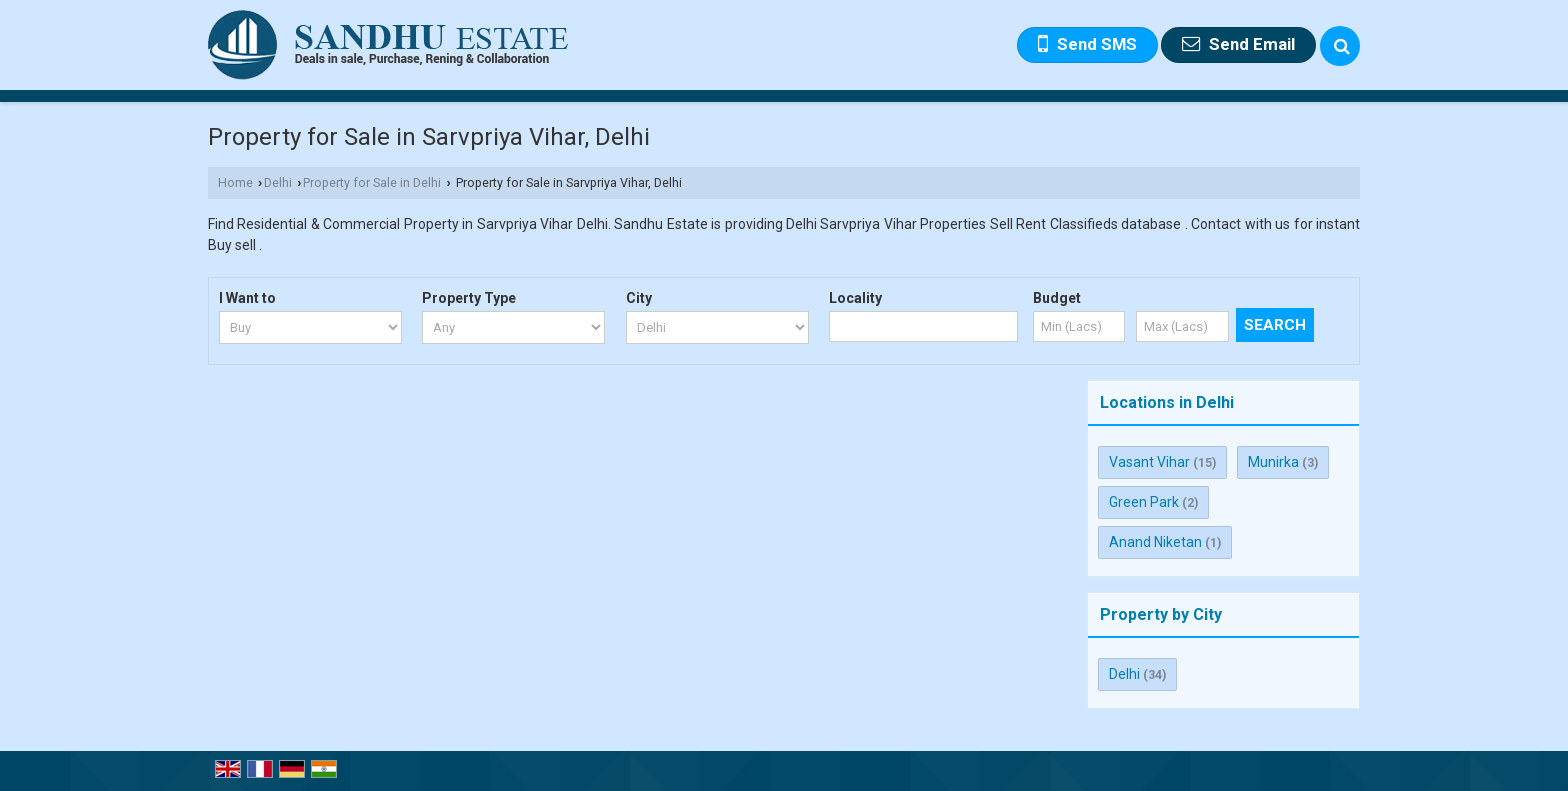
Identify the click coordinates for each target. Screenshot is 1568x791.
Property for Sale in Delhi (372, 182)
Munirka (1273, 462)
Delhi (278, 182)
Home (235, 182)
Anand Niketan (1155, 542)
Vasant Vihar (1149, 462)
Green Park (1144, 502)
